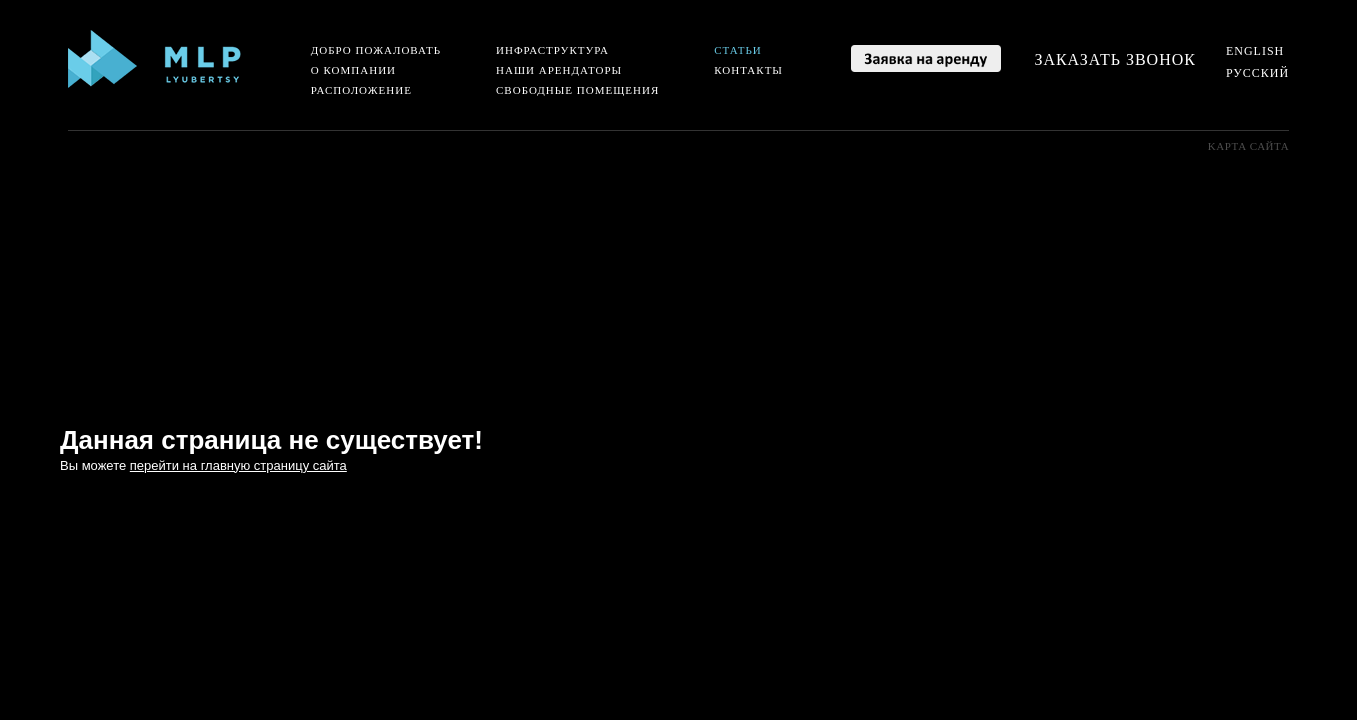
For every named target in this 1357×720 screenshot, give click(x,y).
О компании (353, 70)
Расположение (361, 90)
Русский (1257, 73)
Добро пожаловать (376, 50)
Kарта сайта (1248, 146)
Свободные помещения (577, 90)
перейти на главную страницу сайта (238, 465)
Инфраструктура (552, 50)
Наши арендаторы (559, 70)
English (1255, 51)
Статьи (737, 50)
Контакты (748, 70)
